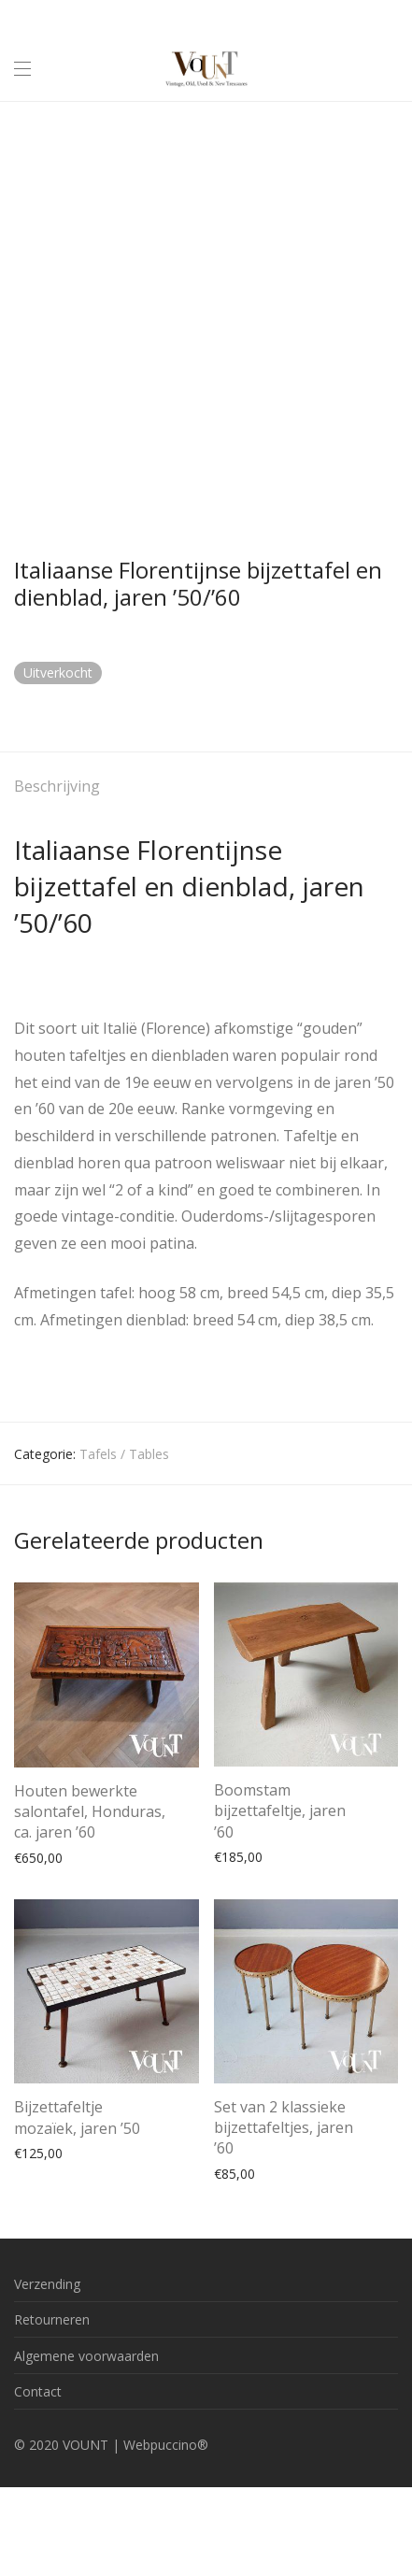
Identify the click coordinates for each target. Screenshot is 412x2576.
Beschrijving (57, 786)
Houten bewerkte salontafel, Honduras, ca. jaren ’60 (89, 1812)
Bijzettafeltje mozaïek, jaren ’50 (77, 2117)
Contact (38, 2391)
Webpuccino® (165, 2445)
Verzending (47, 2284)
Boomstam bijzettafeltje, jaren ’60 (280, 1811)
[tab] (206, 787)
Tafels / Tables (124, 1454)
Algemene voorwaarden (86, 2356)
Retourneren (52, 2319)
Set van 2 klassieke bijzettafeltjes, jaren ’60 (283, 2128)
